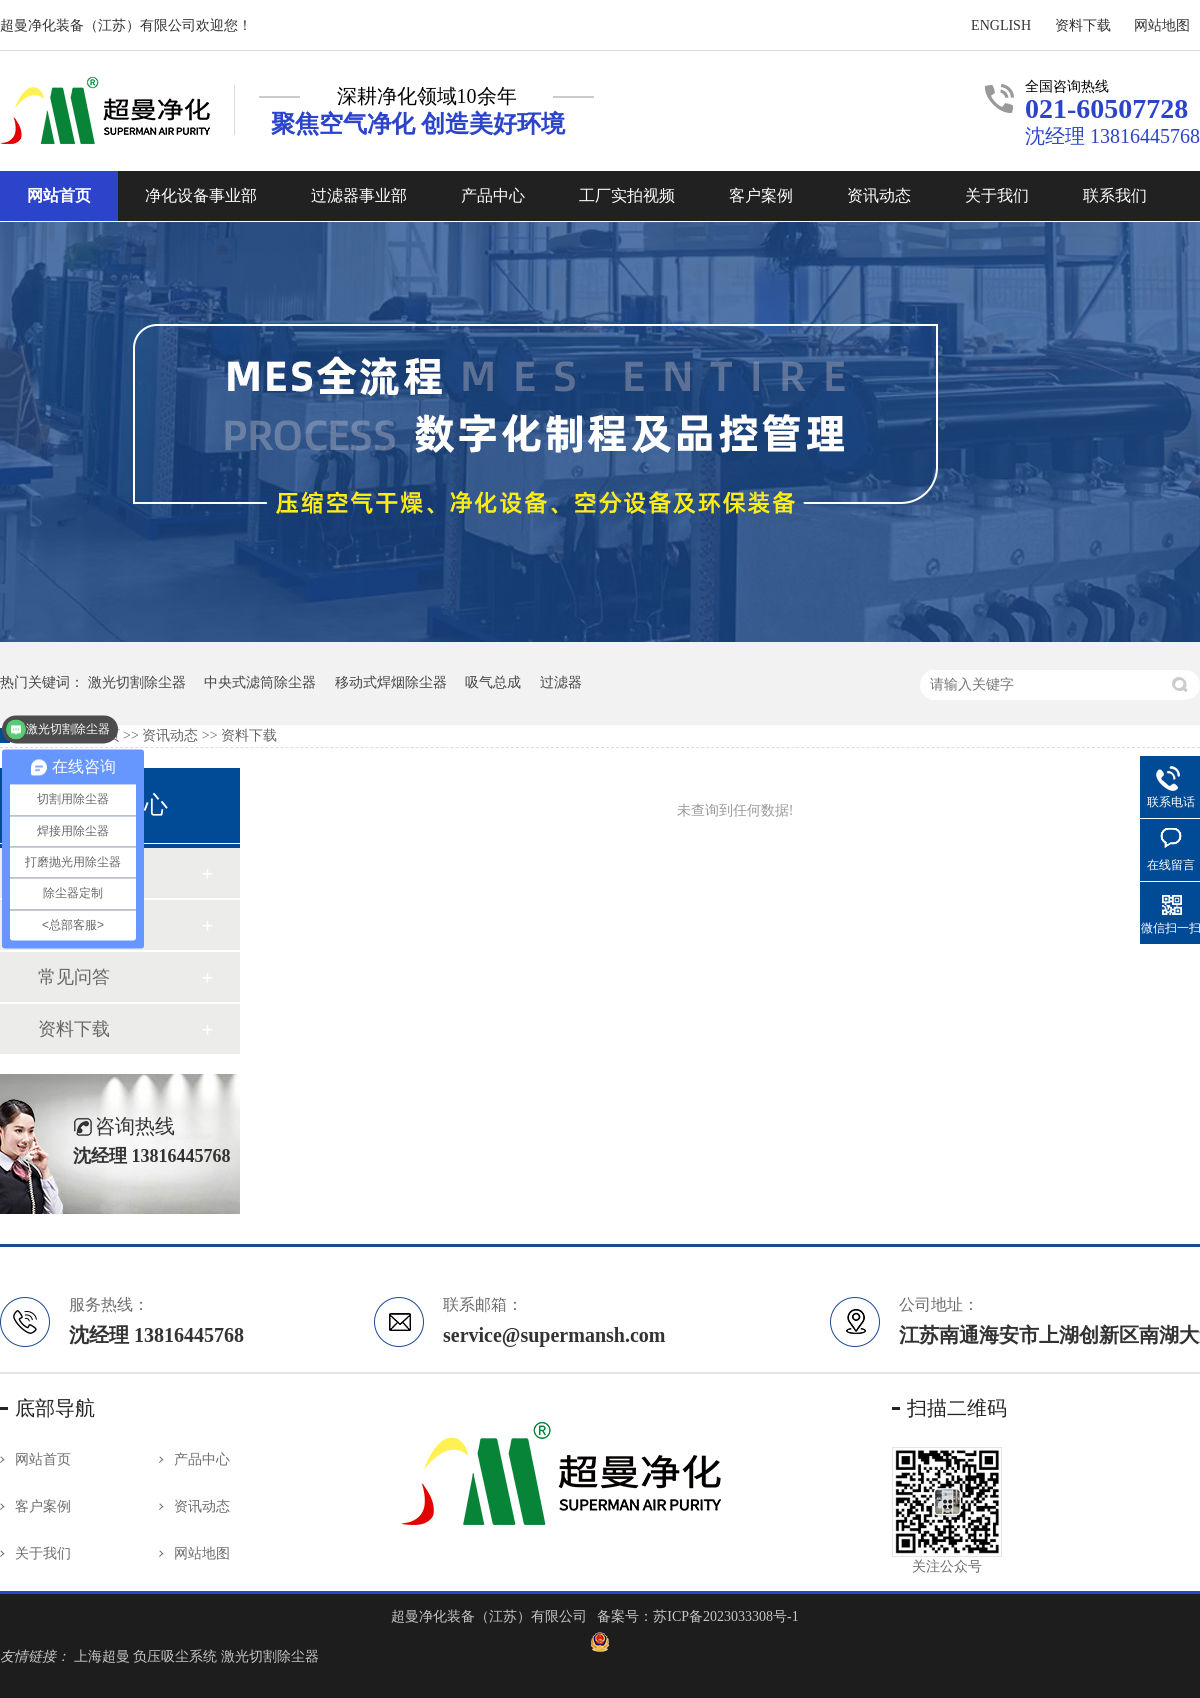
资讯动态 (879, 195)
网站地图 (1162, 25)
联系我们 (1115, 195)
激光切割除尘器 (270, 1656)
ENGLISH (1001, 25)
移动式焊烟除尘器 (391, 682)
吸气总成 (493, 682)
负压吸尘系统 (177, 1656)
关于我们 (997, 195)
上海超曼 (104, 1656)
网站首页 (59, 195)
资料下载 (1083, 25)
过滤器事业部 (359, 195)
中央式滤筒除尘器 (260, 682)
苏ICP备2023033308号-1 (725, 1616)
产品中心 (493, 195)
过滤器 (561, 682)
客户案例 (761, 195)
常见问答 (74, 977)
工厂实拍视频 (627, 195)
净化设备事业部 (201, 195)
